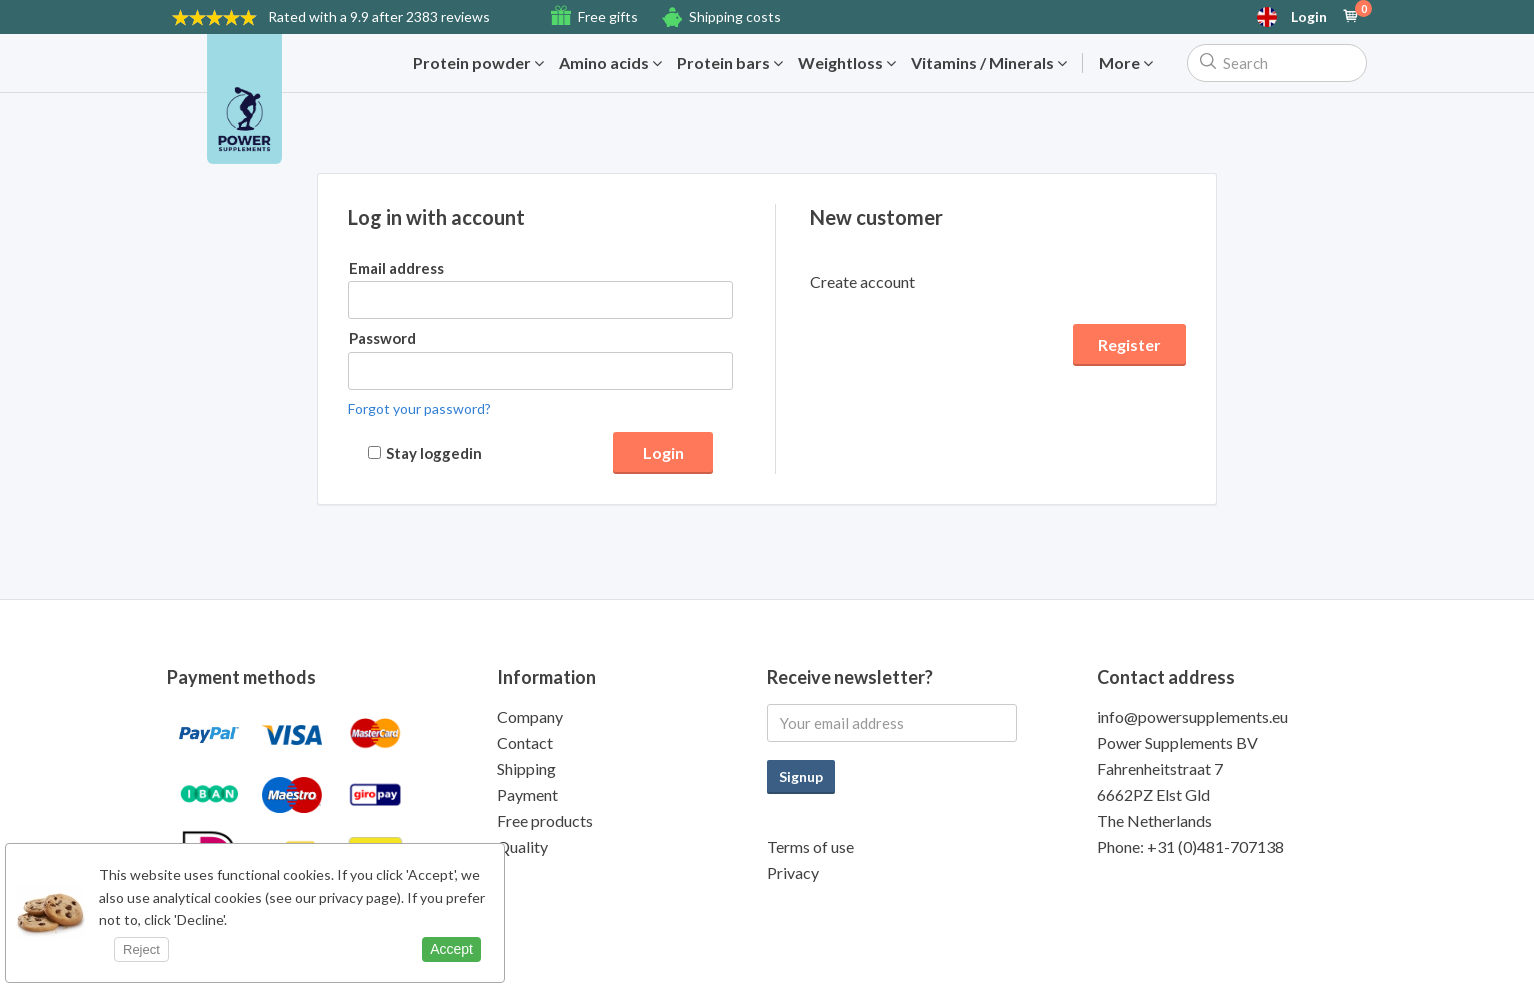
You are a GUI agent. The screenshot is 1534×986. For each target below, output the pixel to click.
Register (1129, 344)
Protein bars (730, 63)
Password (382, 338)
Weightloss (847, 63)
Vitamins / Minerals (989, 63)
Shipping (526, 768)
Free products (545, 820)
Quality (522, 846)
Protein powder (478, 63)
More (1126, 63)
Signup (801, 776)
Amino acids (610, 63)
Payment (527, 794)
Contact (525, 742)
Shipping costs (735, 16)
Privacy (793, 872)
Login (1309, 17)
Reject (141, 949)
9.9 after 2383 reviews (379, 16)
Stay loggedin (434, 453)
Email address (396, 268)
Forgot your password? (419, 408)
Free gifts (608, 16)
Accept (451, 949)
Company (530, 716)
